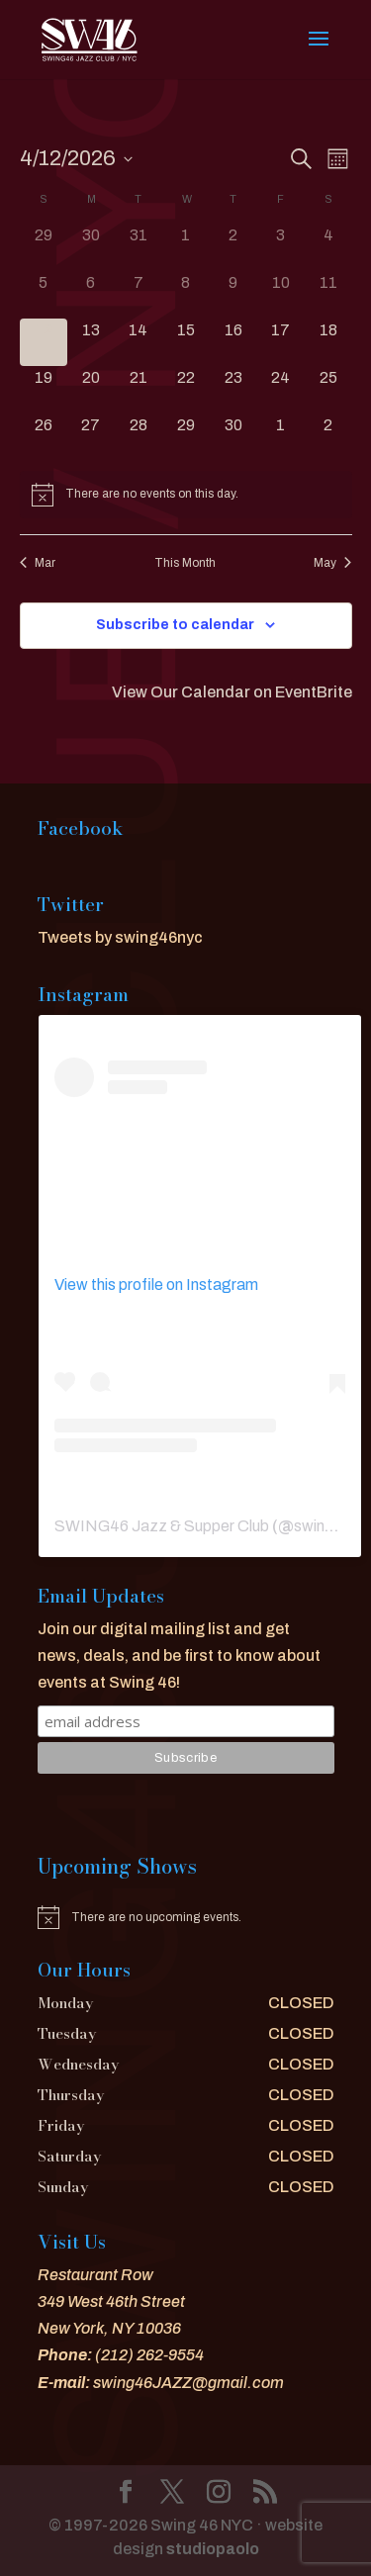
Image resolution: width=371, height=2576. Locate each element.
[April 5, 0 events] (43, 295)
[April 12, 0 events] (43, 342)
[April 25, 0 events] (328, 390)
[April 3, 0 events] (281, 247)
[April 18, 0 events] (328, 342)
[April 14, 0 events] (138, 342)
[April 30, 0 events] (233, 437)
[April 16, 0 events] (233, 342)
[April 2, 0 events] (233, 247)
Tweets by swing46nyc (120, 937)
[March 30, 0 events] (91, 247)
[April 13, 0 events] (91, 342)
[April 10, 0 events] (281, 295)
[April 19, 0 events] (43, 390)
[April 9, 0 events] (233, 295)
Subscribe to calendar (175, 624)
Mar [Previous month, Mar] (37, 563)
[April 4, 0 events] (328, 247)
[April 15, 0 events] (186, 342)
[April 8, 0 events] (186, 295)
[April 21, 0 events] (138, 390)
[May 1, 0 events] (281, 437)
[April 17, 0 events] (281, 342)
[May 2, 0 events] (328, 437)
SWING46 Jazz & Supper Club (161, 1526)
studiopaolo (212, 2548)
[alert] (186, 494)
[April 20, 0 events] (91, 390)
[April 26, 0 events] (43, 437)
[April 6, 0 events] (91, 295)
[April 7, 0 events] (138, 295)
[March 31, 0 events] (138, 247)
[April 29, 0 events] (186, 437)
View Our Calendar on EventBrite (232, 692)
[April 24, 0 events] (281, 390)
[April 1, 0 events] (186, 247)
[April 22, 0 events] (186, 390)
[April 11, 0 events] (328, 295)
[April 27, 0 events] (91, 437)
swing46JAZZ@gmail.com (188, 2382)
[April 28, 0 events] (138, 437)
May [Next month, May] (332, 563)
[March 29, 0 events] (43, 247)
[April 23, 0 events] (233, 390)
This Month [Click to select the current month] (185, 563)
